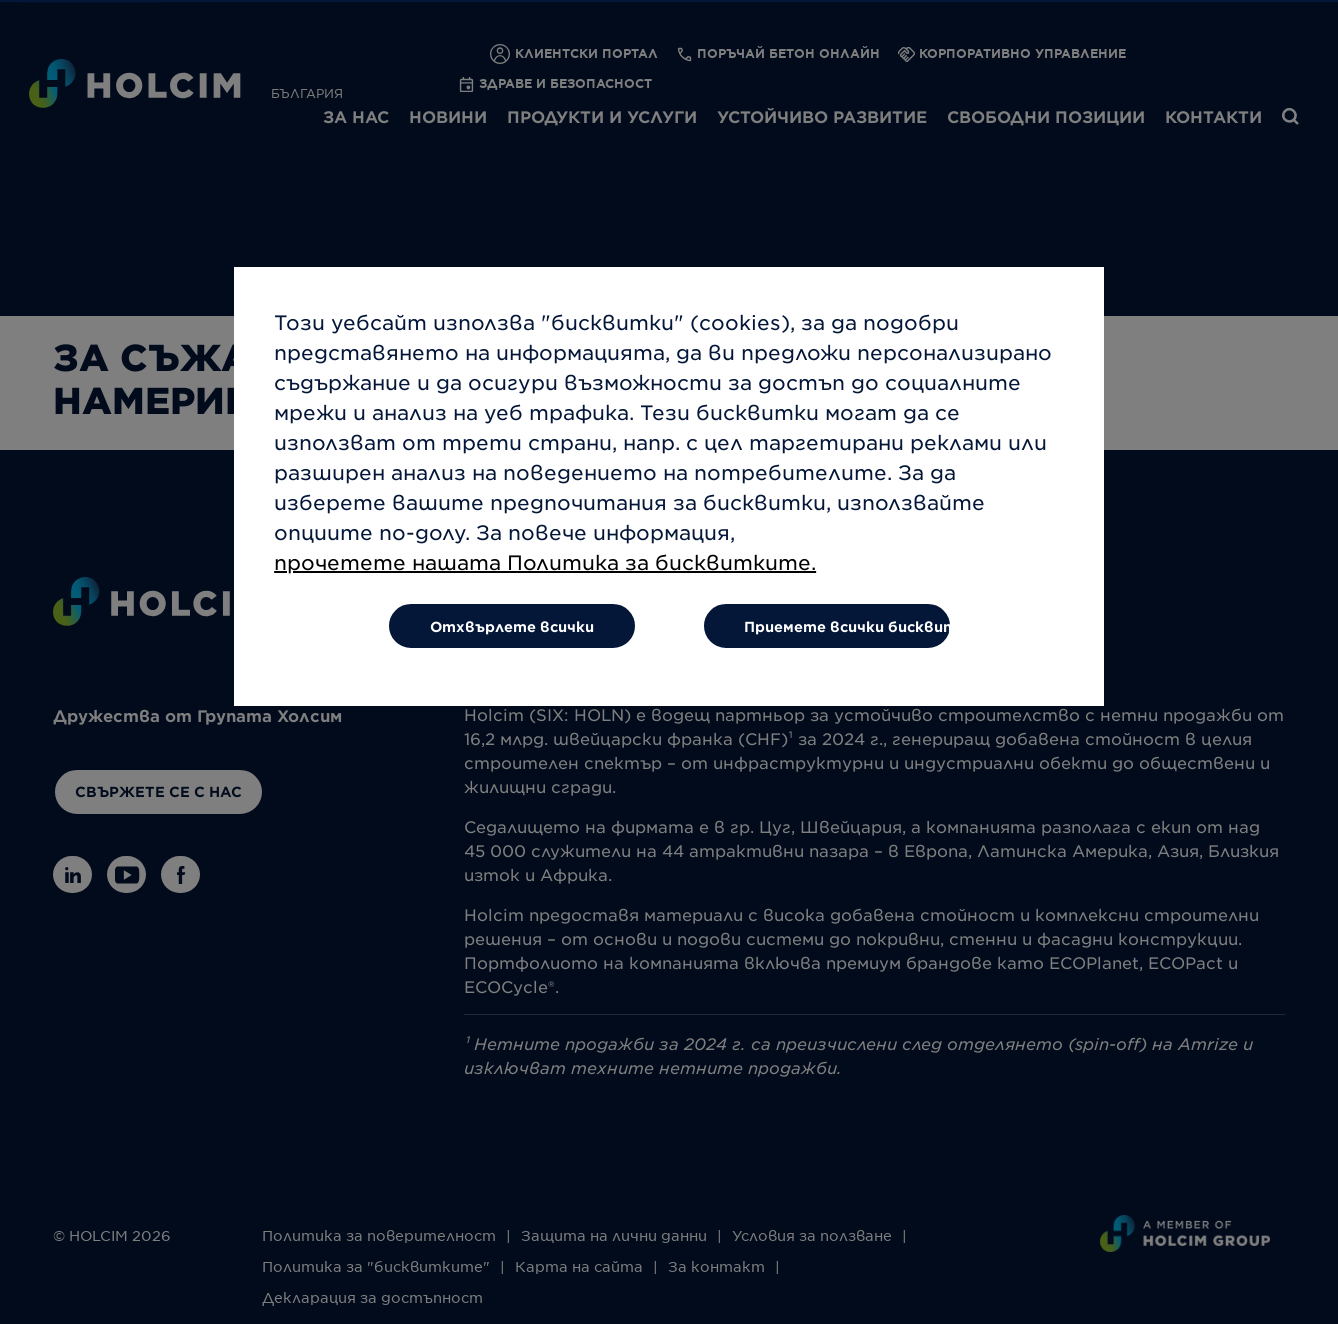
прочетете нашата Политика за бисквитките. (545, 577)
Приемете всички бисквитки (848, 641)
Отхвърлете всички (512, 641)
